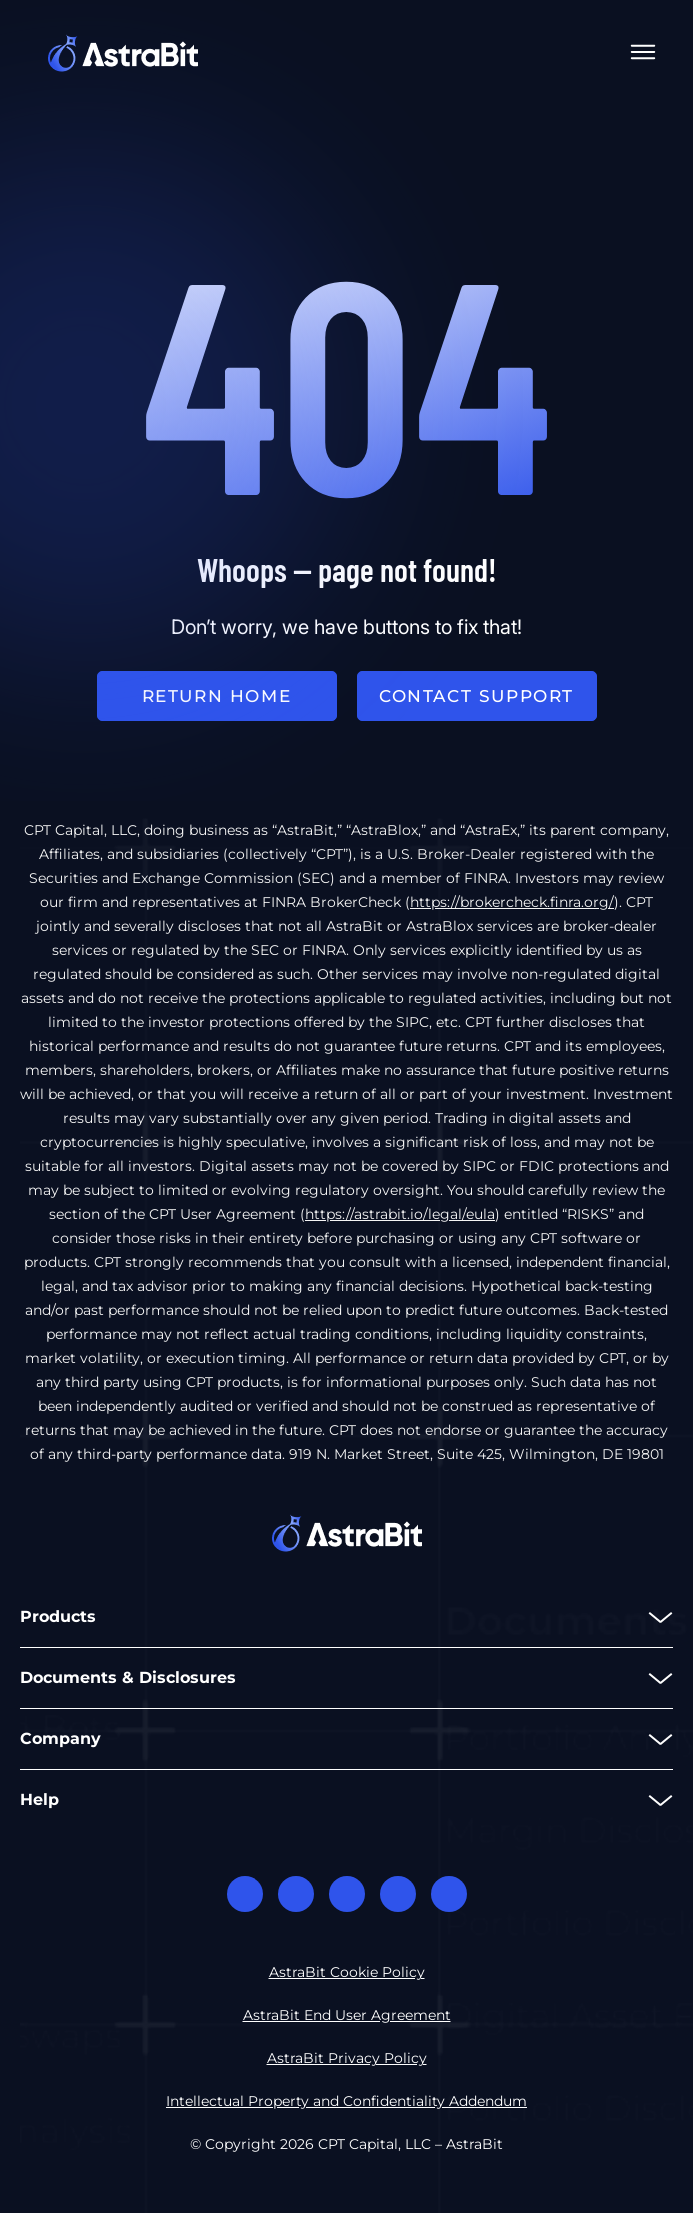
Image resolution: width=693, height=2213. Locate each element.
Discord (245, 1894)
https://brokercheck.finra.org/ (512, 902)
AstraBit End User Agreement (347, 2015)
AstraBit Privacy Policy (347, 2058)
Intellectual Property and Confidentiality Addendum (346, 2101)
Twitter (398, 1894)
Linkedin (347, 1894)
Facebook (296, 1894)
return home (217, 696)
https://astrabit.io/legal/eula (400, 1214)
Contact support (476, 696)
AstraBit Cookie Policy (347, 1972)
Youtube (449, 1894)
